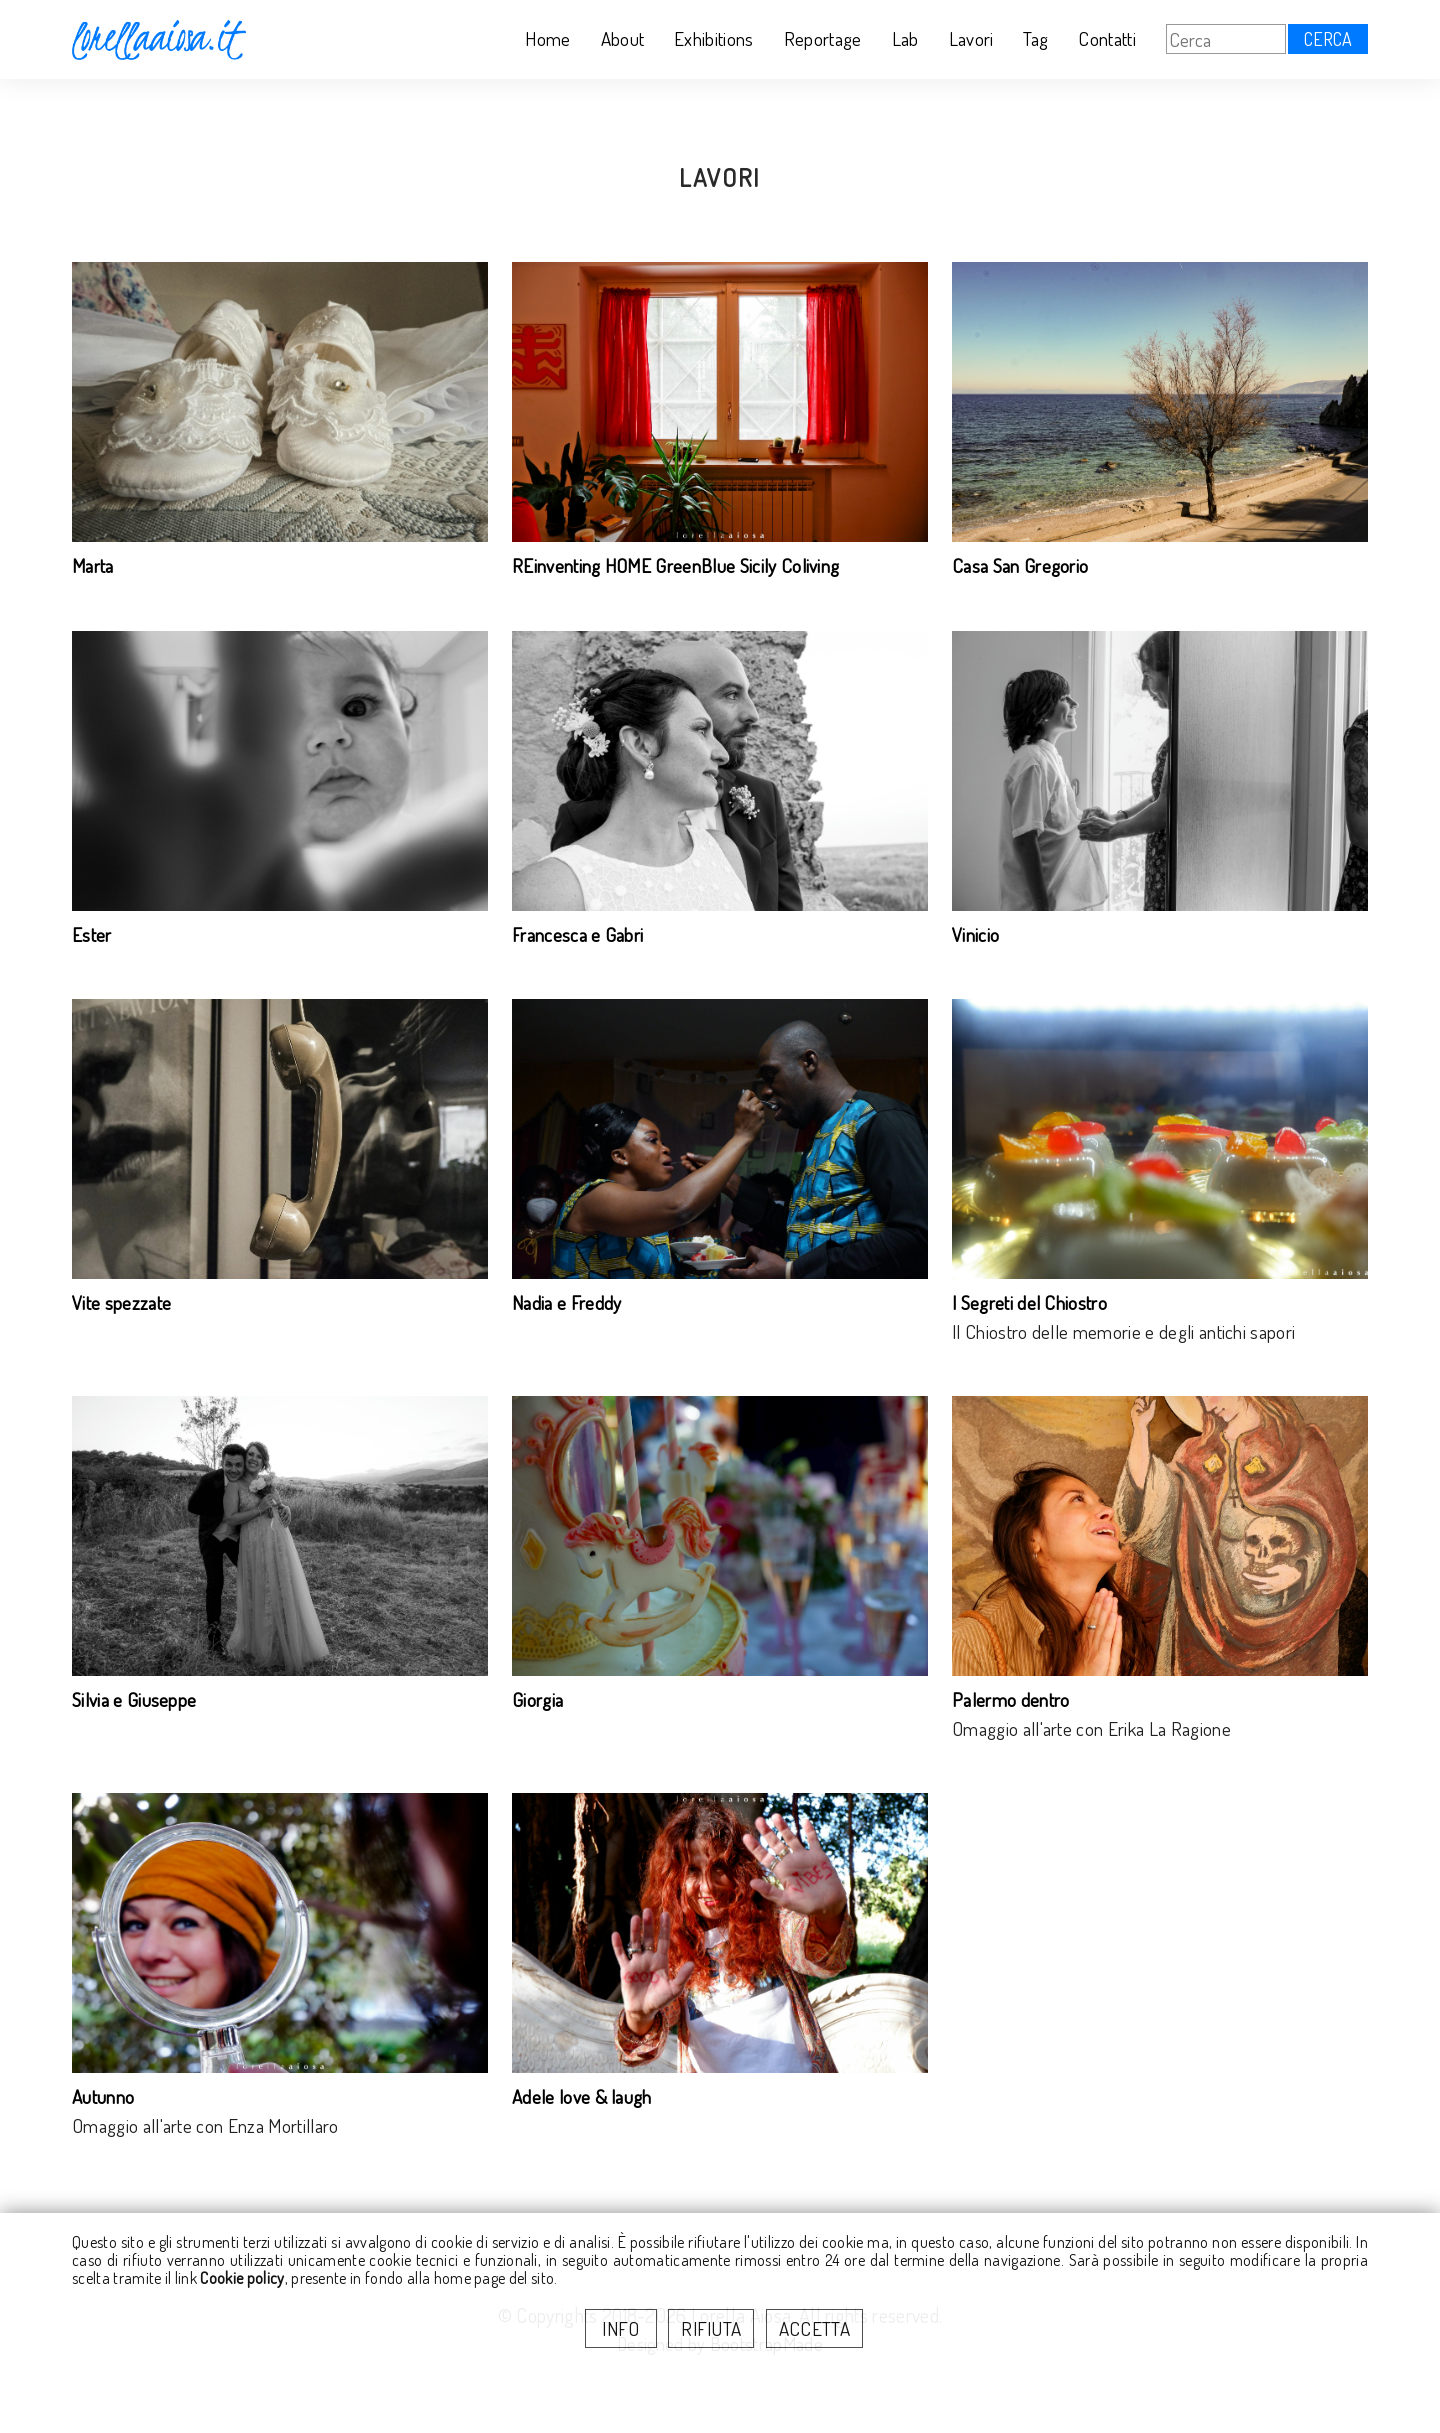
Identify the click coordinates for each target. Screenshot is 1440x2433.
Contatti (1107, 38)
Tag (1035, 38)
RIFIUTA (711, 2328)
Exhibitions (714, 38)
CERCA (1328, 39)
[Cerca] (1226, 39)
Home (547, 38)
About (623, 38)
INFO (621, 2328)
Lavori (971, 38)
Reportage (823, 38)
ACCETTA (814, 2328)
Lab (905, 38)
